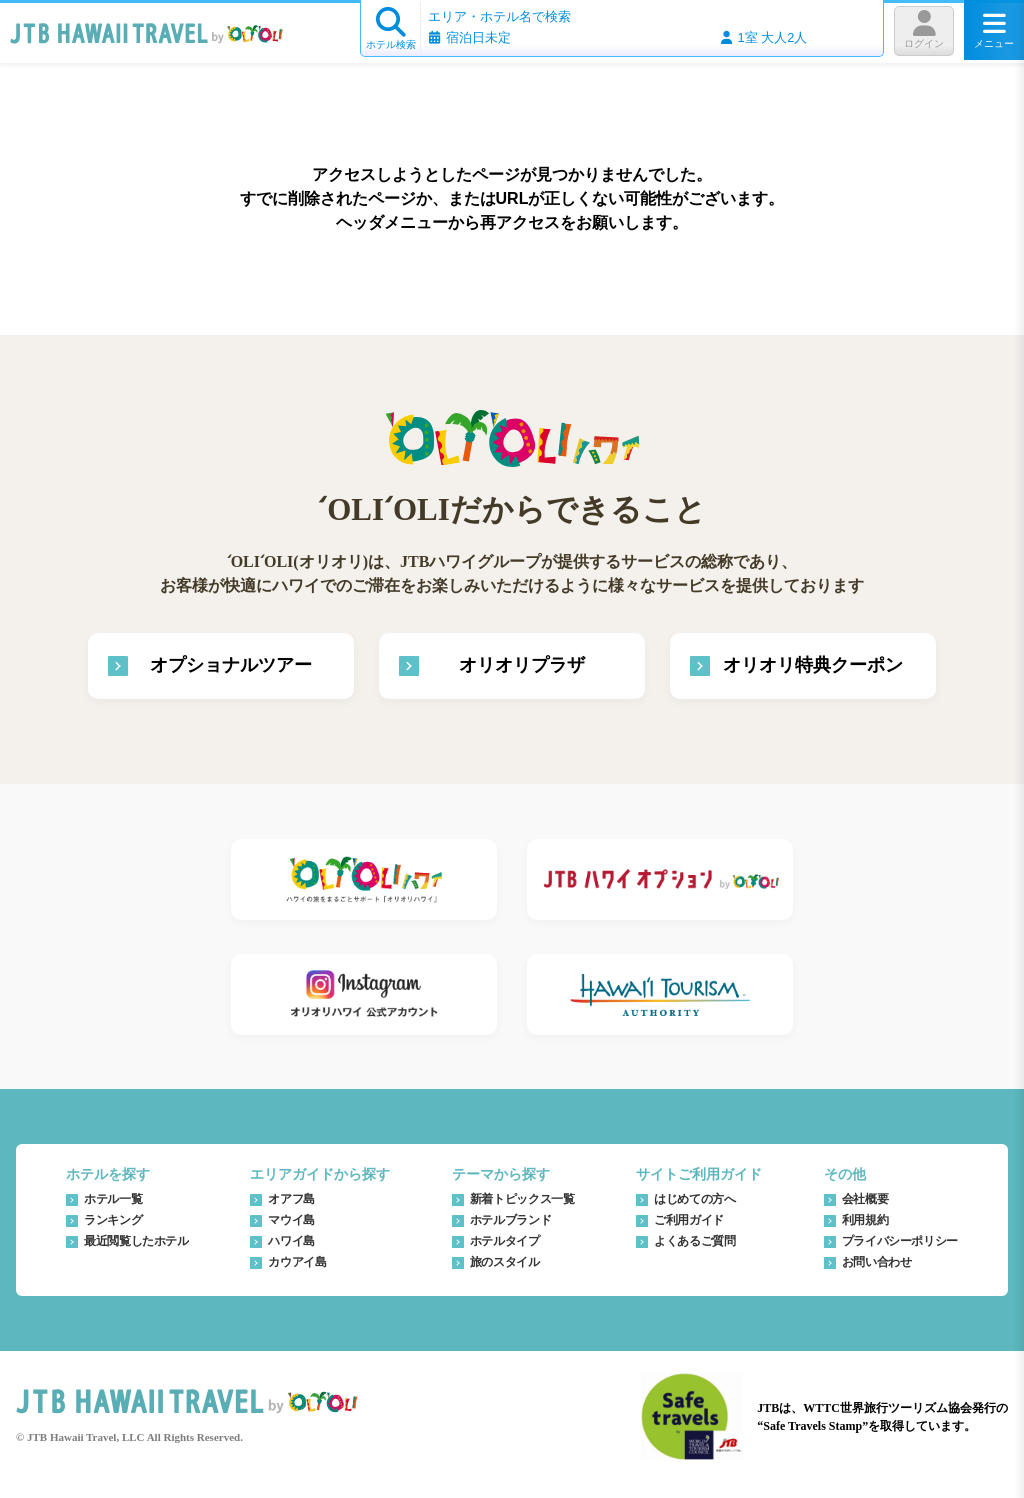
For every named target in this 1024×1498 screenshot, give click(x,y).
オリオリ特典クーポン (813, 665)
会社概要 (865, 1199)
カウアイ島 (297, 1262)
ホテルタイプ (505, 1241)
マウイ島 (291, 1220)
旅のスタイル (505, 1262)
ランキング (113, 1220)
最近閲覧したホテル (136, 1241)
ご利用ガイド (689, 1220)
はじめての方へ (694, 1199)
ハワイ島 (291, 1241)
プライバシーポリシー (900, 1241)
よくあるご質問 (694, 1241)
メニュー (994, 30)
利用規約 (865, 1220)
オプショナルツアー (231, 665)
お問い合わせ (877, 1262)
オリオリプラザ (522, 665)
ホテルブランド (510, 1220)
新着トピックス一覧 (522, 1199)
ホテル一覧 (113, 1199)
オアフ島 (291, 1199)
